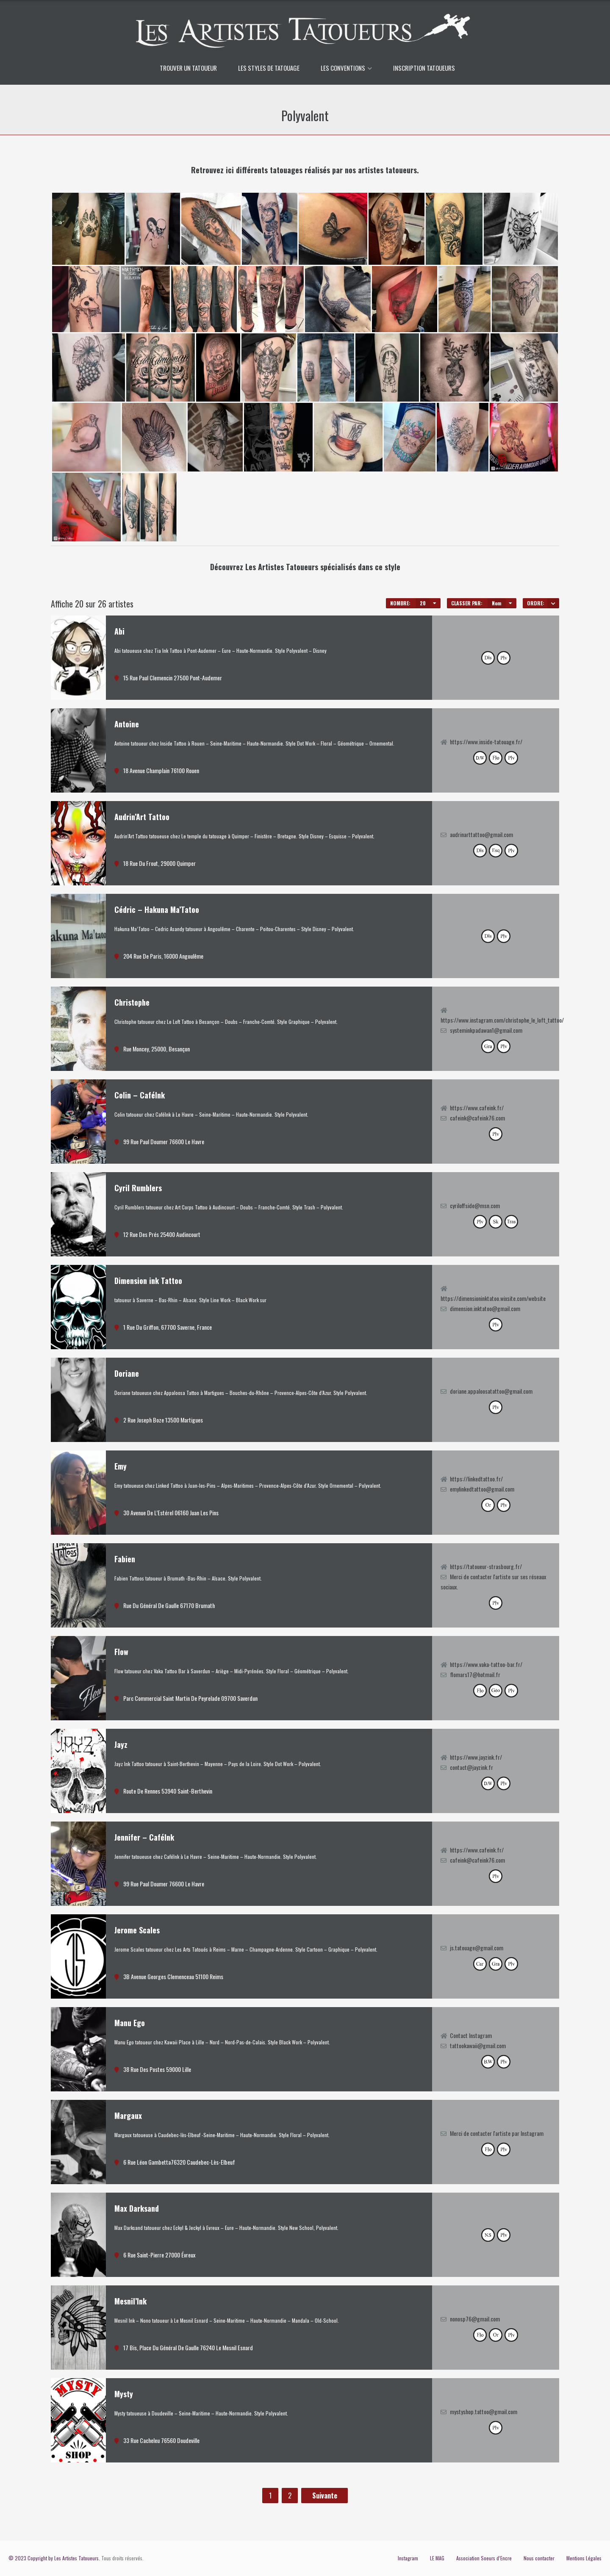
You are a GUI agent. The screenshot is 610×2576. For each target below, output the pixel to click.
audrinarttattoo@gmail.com (481, 834)
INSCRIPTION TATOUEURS (424, 67)
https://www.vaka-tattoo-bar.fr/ (486, 1664)
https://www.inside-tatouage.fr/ (486, 741)
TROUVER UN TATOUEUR (188, 67)
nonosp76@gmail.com (475, 2318)
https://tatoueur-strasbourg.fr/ (486, 1566)
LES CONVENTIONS (343, 67)
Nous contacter (539, 2558)
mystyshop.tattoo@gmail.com (483, 2411)
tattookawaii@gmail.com (478, 2045)
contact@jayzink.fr (471, 1767)
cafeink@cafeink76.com (477, 1117)
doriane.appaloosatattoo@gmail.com (491, 1390)
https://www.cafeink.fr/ (477, 1107)
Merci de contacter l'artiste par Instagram (496, 2133)
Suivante (324, 2495)
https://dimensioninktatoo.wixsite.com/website (493, 1298)
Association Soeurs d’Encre (484, 2558)
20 (423, 603)
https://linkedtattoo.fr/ (476, 1478)
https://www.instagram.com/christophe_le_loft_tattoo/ (502, 1019)
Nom (497, 603)
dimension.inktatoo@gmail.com (485, 1308)
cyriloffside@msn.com (475, 1205)
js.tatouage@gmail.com (476, 1947)
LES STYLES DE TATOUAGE (268, 67)
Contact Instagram (471, 2035)
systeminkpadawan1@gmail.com (486, 1030)
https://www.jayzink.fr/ (476, 1756)
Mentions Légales (584, 2558)
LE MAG (437, 2558)
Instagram (408, 2558)
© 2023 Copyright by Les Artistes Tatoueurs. (54, 2558)
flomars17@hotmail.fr (475, 1674)
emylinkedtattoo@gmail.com (482, 1488)
